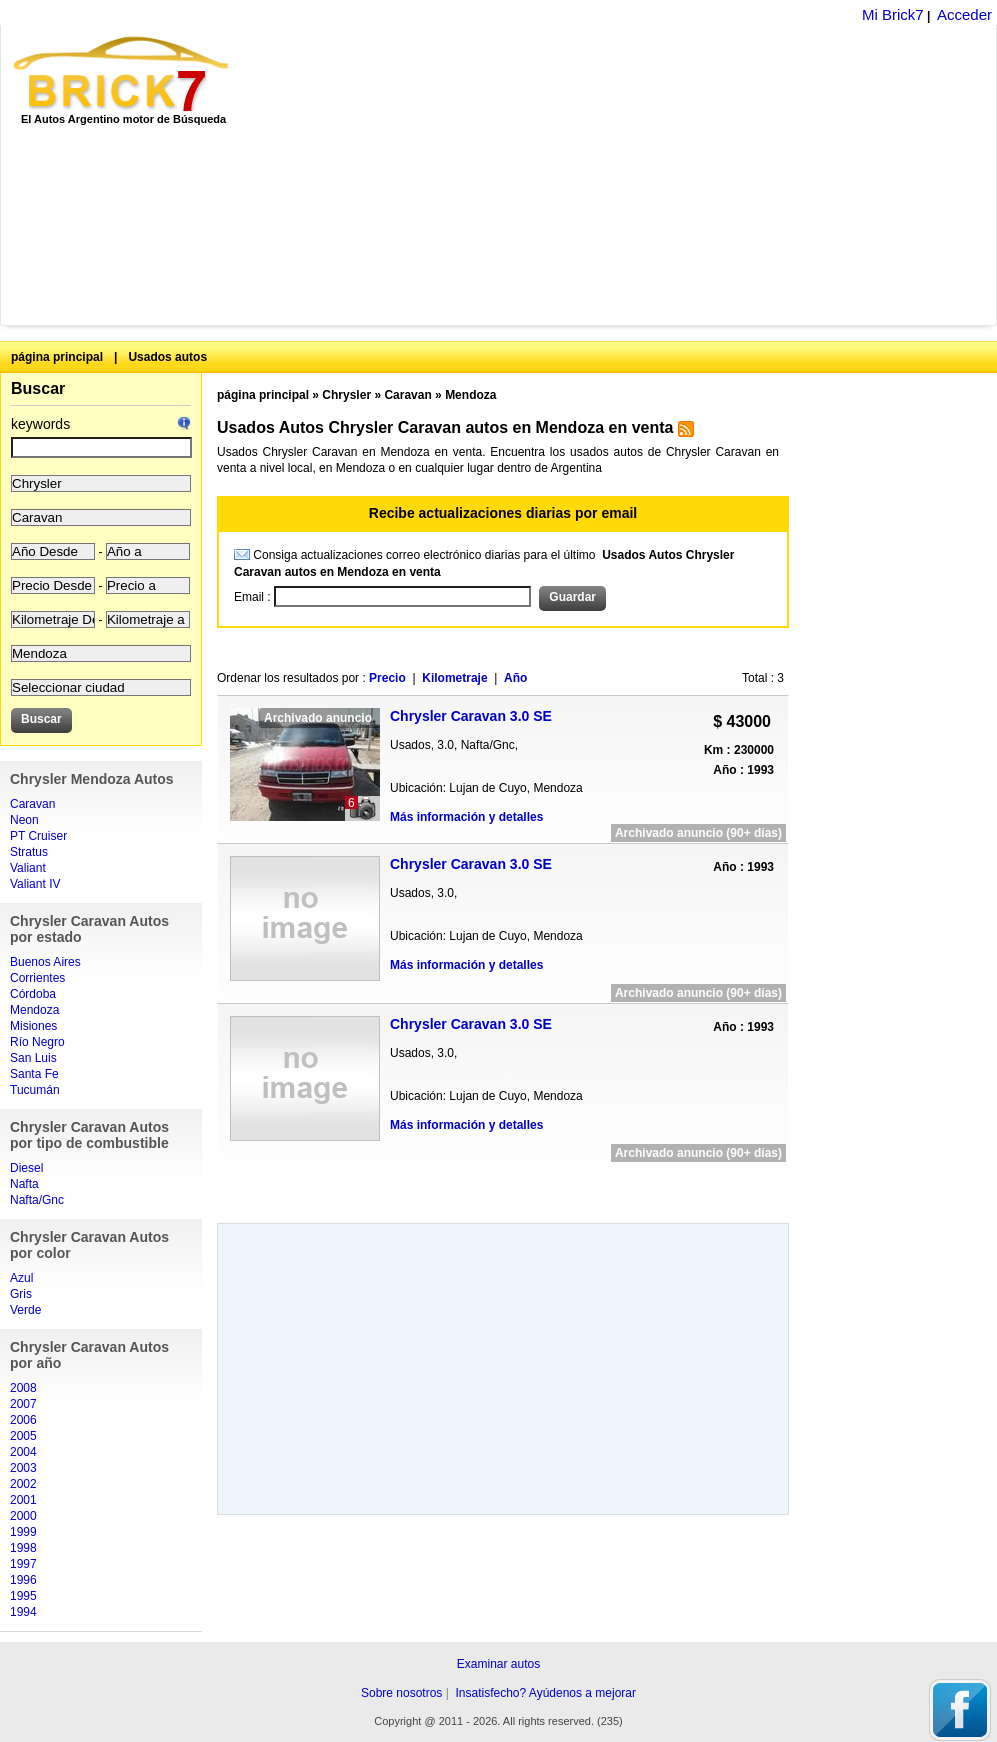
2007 (23, 1404)
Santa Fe (34, 1074)
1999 (23, 1532)
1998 (23, 1548)
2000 (23, 1516)
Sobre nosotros (401, 1693)
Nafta (24, 1184)
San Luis (33, 1058)
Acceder (964, 14)
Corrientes (37, 978)
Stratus (29, 852)
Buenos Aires (45, 962)
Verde (25, 1310)
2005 (23, 1436)
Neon (24, 820)
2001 (23, 1500)
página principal (57, 357)
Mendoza (34, 1010)
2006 (23, 1420)
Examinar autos (498, 1664)
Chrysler (346, 395)
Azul (21, 1278)
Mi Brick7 (893, 14)
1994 (23, 1612)
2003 (23, 1468)
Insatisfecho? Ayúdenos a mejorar (545, 1693)
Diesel (26, 1168)
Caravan (32, 804)
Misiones (33, 1026)
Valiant (28, 868)
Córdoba (33, 994)
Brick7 (122, 74)
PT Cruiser (38, 836)
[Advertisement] (535, 175)
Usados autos (167, 357)
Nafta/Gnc (37, 1200)
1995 (23, 1596)
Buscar (38, 388)
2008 (23, 1388)
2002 (23, 1484)
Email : (254, 597)
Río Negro (37, 1042)
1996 (23, 1580)
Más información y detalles (466, 817)
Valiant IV (35, 884)
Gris (21, 1294)
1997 (23, 1564)
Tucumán (35, 1090)
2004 (23, 1452)
